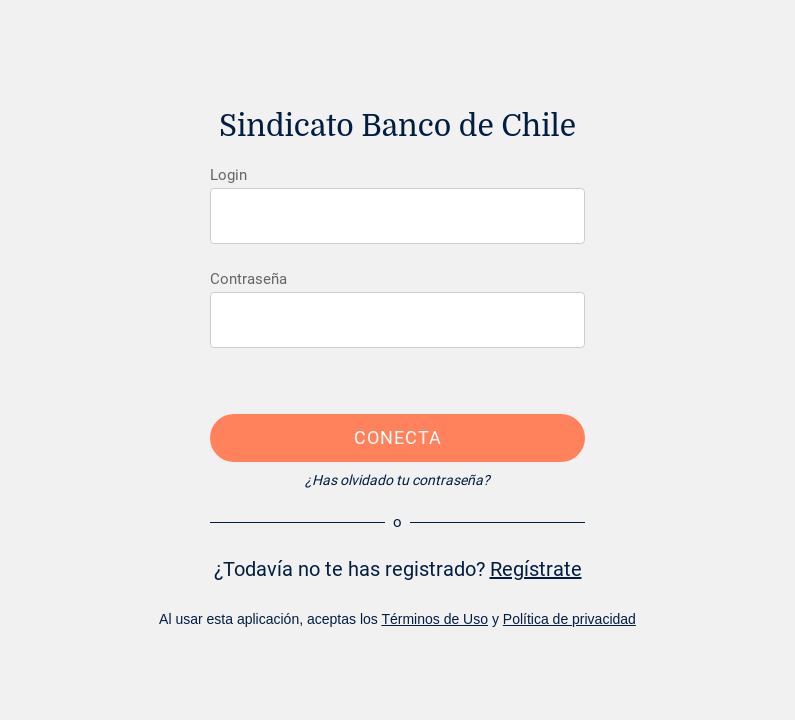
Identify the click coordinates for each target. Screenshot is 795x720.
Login (228, 175)
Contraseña (248, 279)
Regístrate (536, 569)
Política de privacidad (569, 619)
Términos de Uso (434, 619)
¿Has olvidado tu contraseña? (397, 480)
